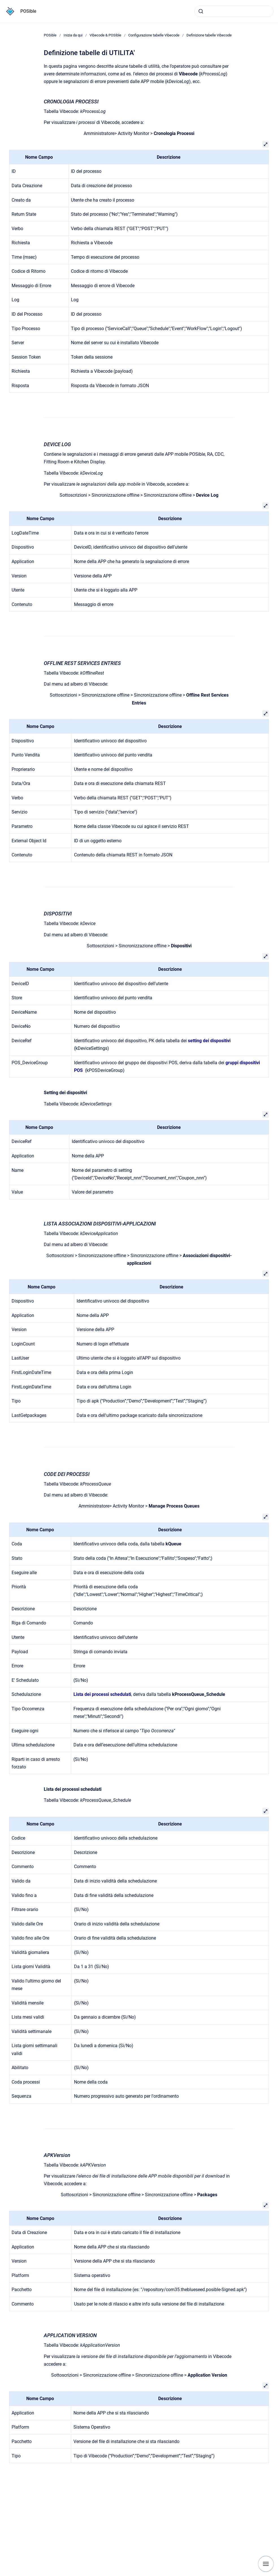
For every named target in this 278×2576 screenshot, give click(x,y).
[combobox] (234, 11)
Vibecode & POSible (105, 35)
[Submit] (200, 11)
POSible (28, 11)
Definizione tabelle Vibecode (209, 35)
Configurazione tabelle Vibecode (153, 35)
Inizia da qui (73, 35)
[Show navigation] (265, 2563)
